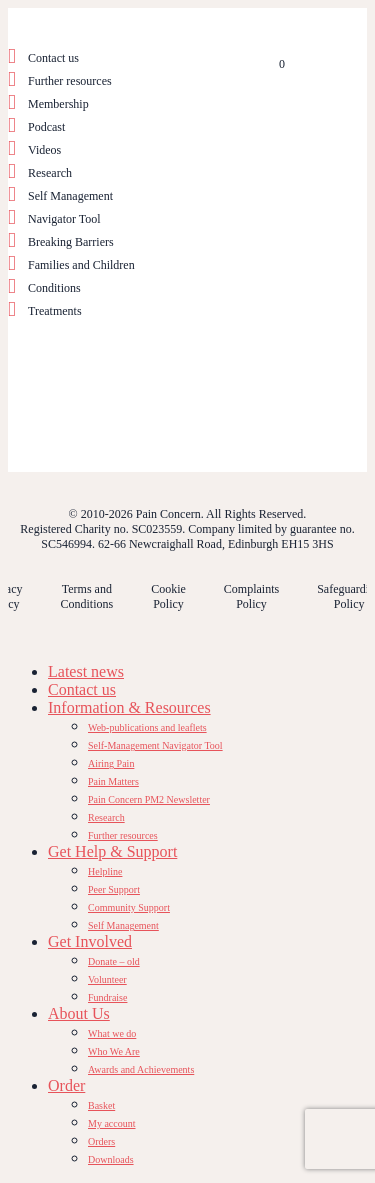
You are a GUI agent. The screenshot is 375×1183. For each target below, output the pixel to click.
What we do (112, 1033)
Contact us (53, 58)
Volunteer (107, 979)
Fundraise (107, 997)
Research (50, 173)
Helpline (105, 871)
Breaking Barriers (71, 242)
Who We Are (114, 1051)
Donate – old (114, 961)
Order (66, 1085)
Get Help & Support (112, 851)
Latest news (86, 671)
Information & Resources (129, 707)
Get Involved (90, 941)
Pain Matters (113, 781)
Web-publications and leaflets (147, 727)
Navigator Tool (64, 219)
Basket (101, 1105)
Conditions (54, 288)
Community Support (129, 907)
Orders (101, 1141)
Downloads (111, 1159)
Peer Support (114, 889)
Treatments (55, 311)
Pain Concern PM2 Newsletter (149, 799)
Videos (44, 150)
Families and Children (81, 265)
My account (112, 1123)
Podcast (46, 127)
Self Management (70, 196)
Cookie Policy (168, 596)
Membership (58, 104)
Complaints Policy (251, 596)
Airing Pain (111, 763)
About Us (79, 1013)
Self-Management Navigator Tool (155, 745)
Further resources (70, 81)
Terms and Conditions (86, 596)
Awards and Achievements (141, 1069)
